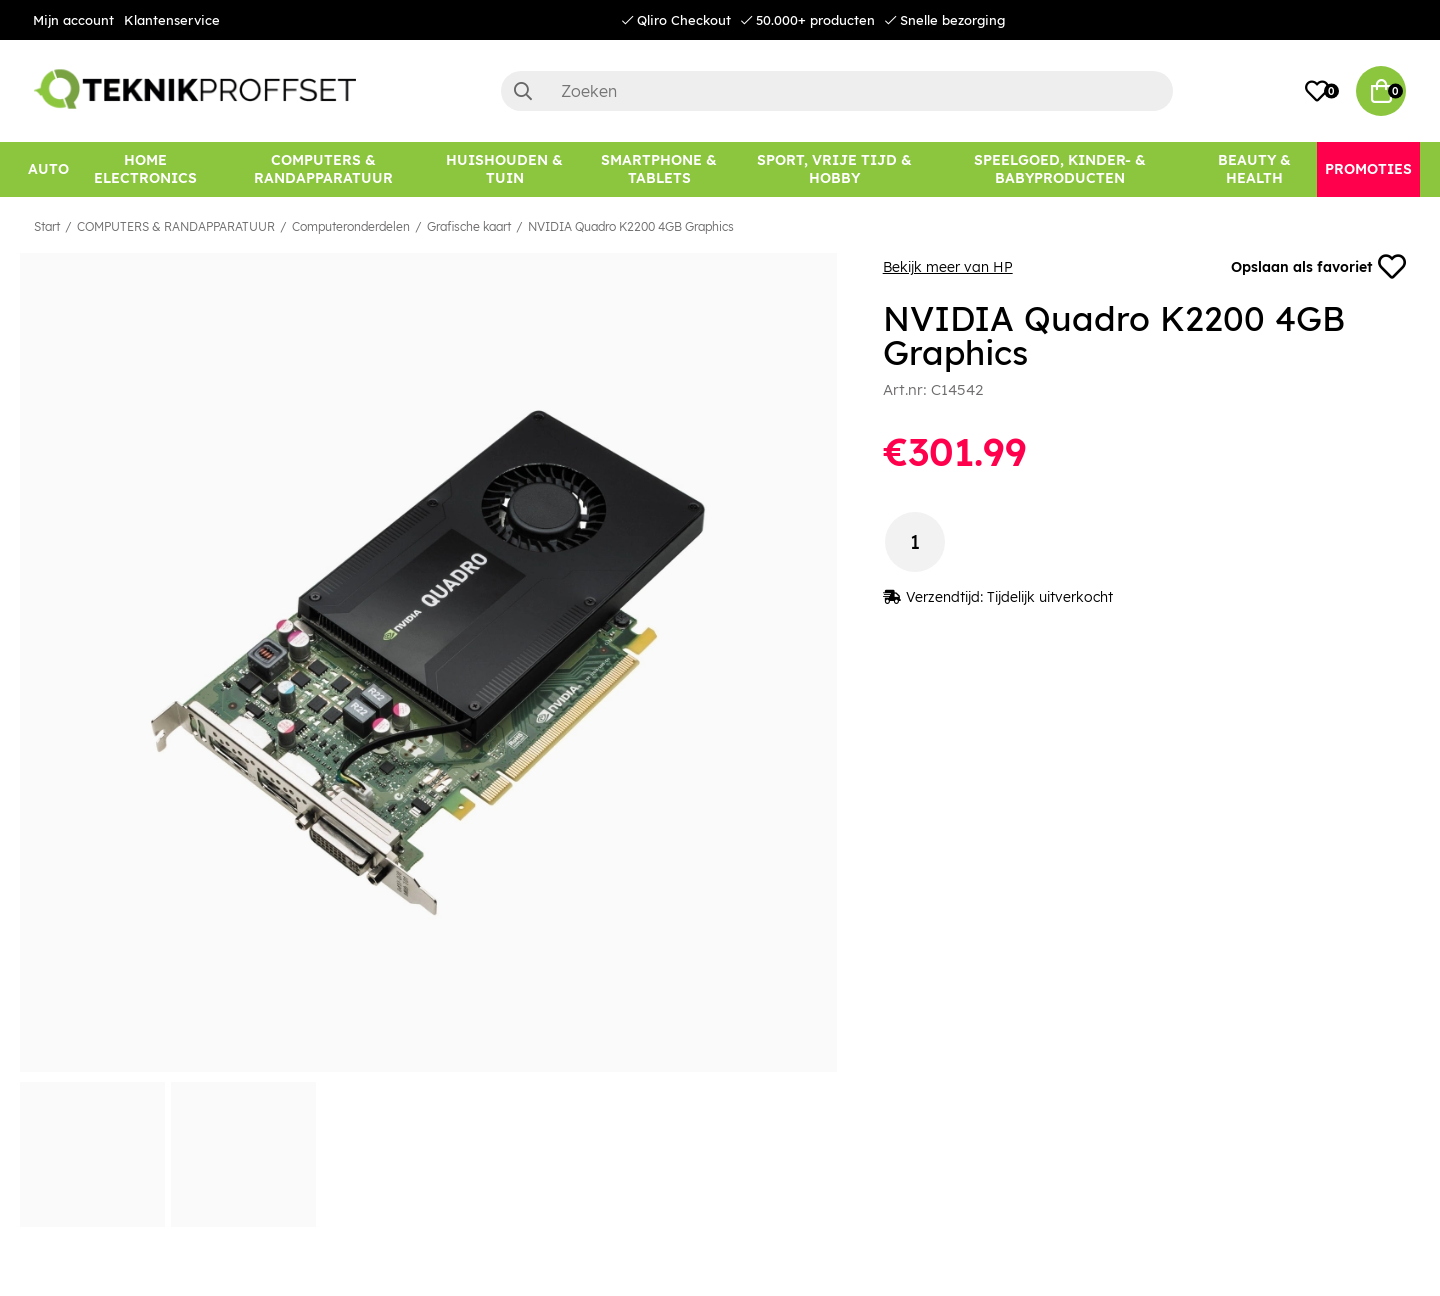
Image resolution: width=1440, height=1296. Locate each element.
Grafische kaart (469, 226)
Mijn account (73, 20)
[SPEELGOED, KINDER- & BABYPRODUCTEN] (1060, 169)
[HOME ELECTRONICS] (146, 169)
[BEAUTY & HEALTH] (1254, 169)
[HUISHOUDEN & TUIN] (504, 169)
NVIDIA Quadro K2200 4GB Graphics (631, 226)
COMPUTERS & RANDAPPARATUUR (176, 226)
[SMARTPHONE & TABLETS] (659, 169)
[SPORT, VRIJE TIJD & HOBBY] (835, 169)
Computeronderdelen (351, 226)
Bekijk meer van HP (948, 267)
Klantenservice (172, 20)
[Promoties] (1368, 169)
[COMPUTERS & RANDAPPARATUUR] (323, 169)
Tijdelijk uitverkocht (1050, 597)
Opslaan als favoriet (1318, 267)
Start (47, 226)
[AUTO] (48, 169)
